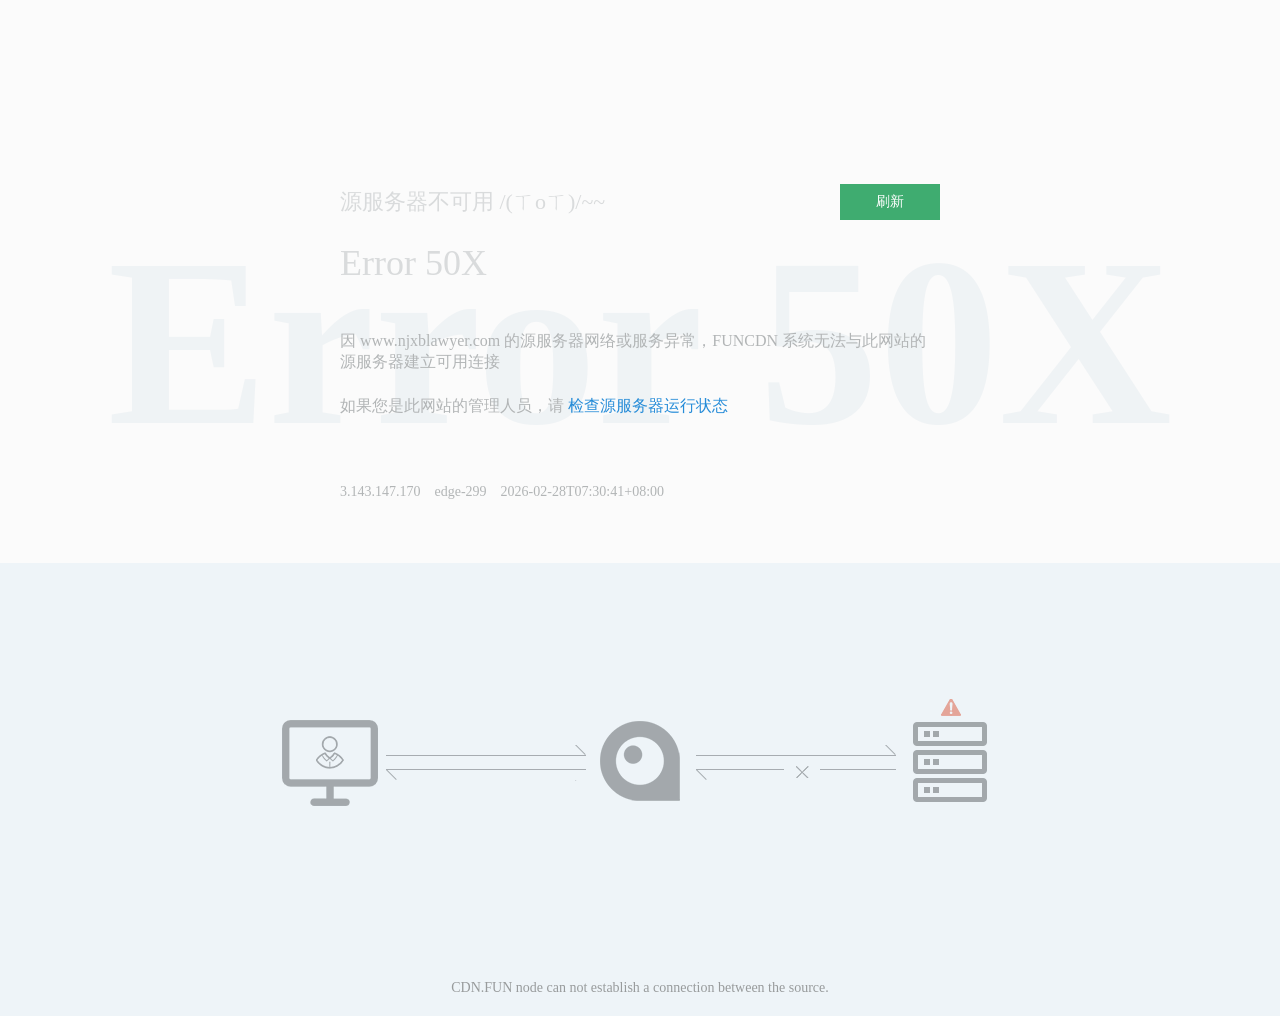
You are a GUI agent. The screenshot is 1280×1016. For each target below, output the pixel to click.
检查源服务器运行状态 (648, 405)
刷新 (890, 201)
